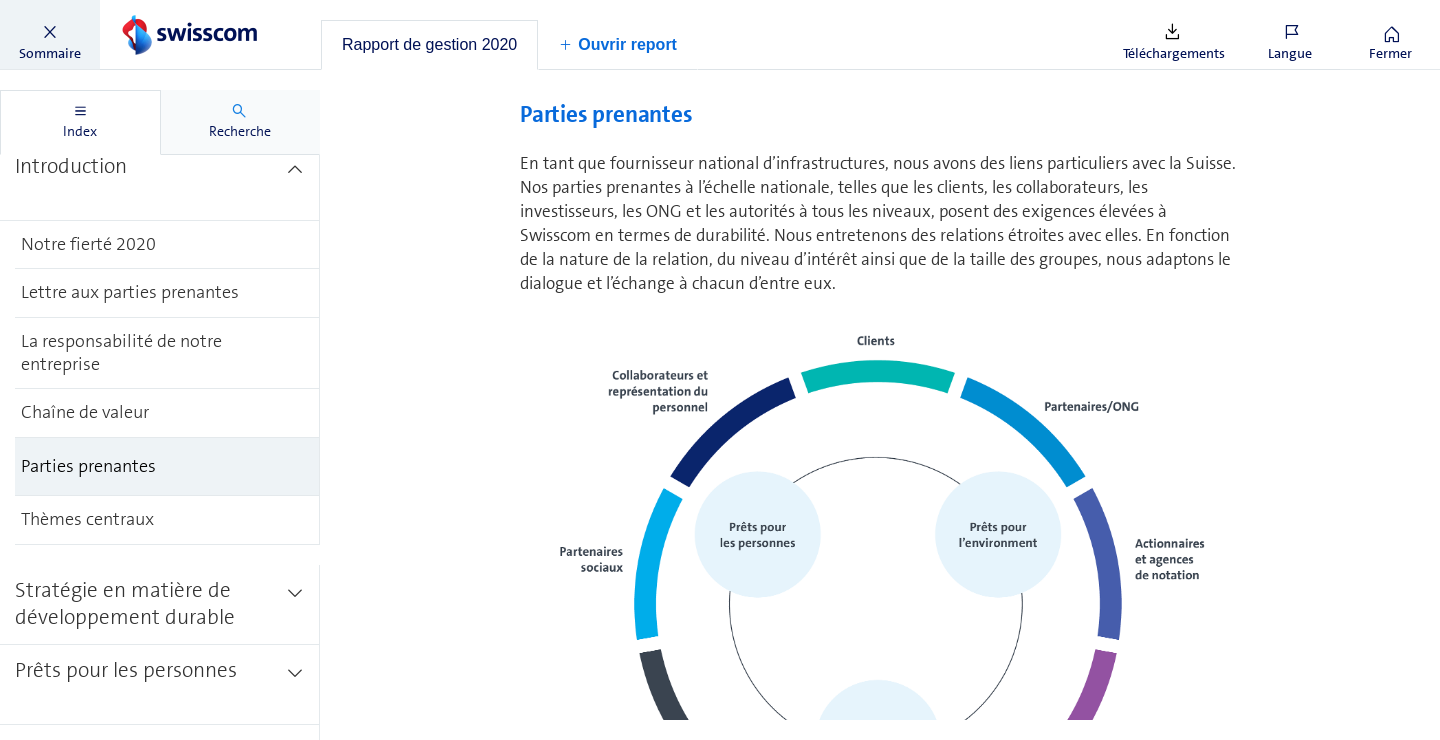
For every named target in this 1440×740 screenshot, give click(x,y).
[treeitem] (160, 181)
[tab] (429, 45)
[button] (50, 35)
